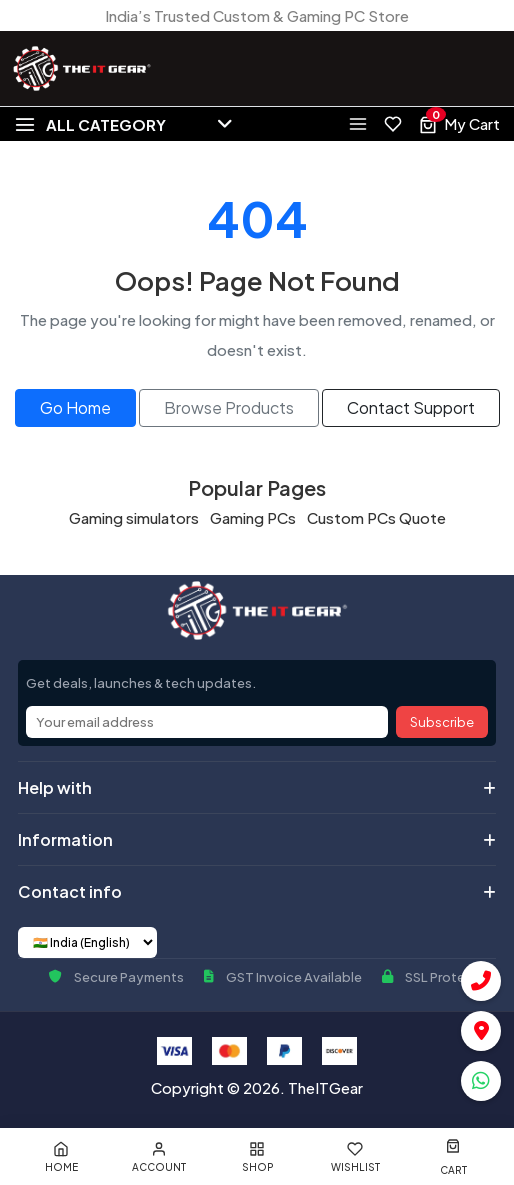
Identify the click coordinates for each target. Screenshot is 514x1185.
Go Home (75, 407)
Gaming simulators (134, 517)
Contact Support (411, 407)
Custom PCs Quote (376, 517)
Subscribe (442, 722)
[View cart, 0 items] (459, 124)
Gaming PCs (253, 517)
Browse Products (229, 407)
